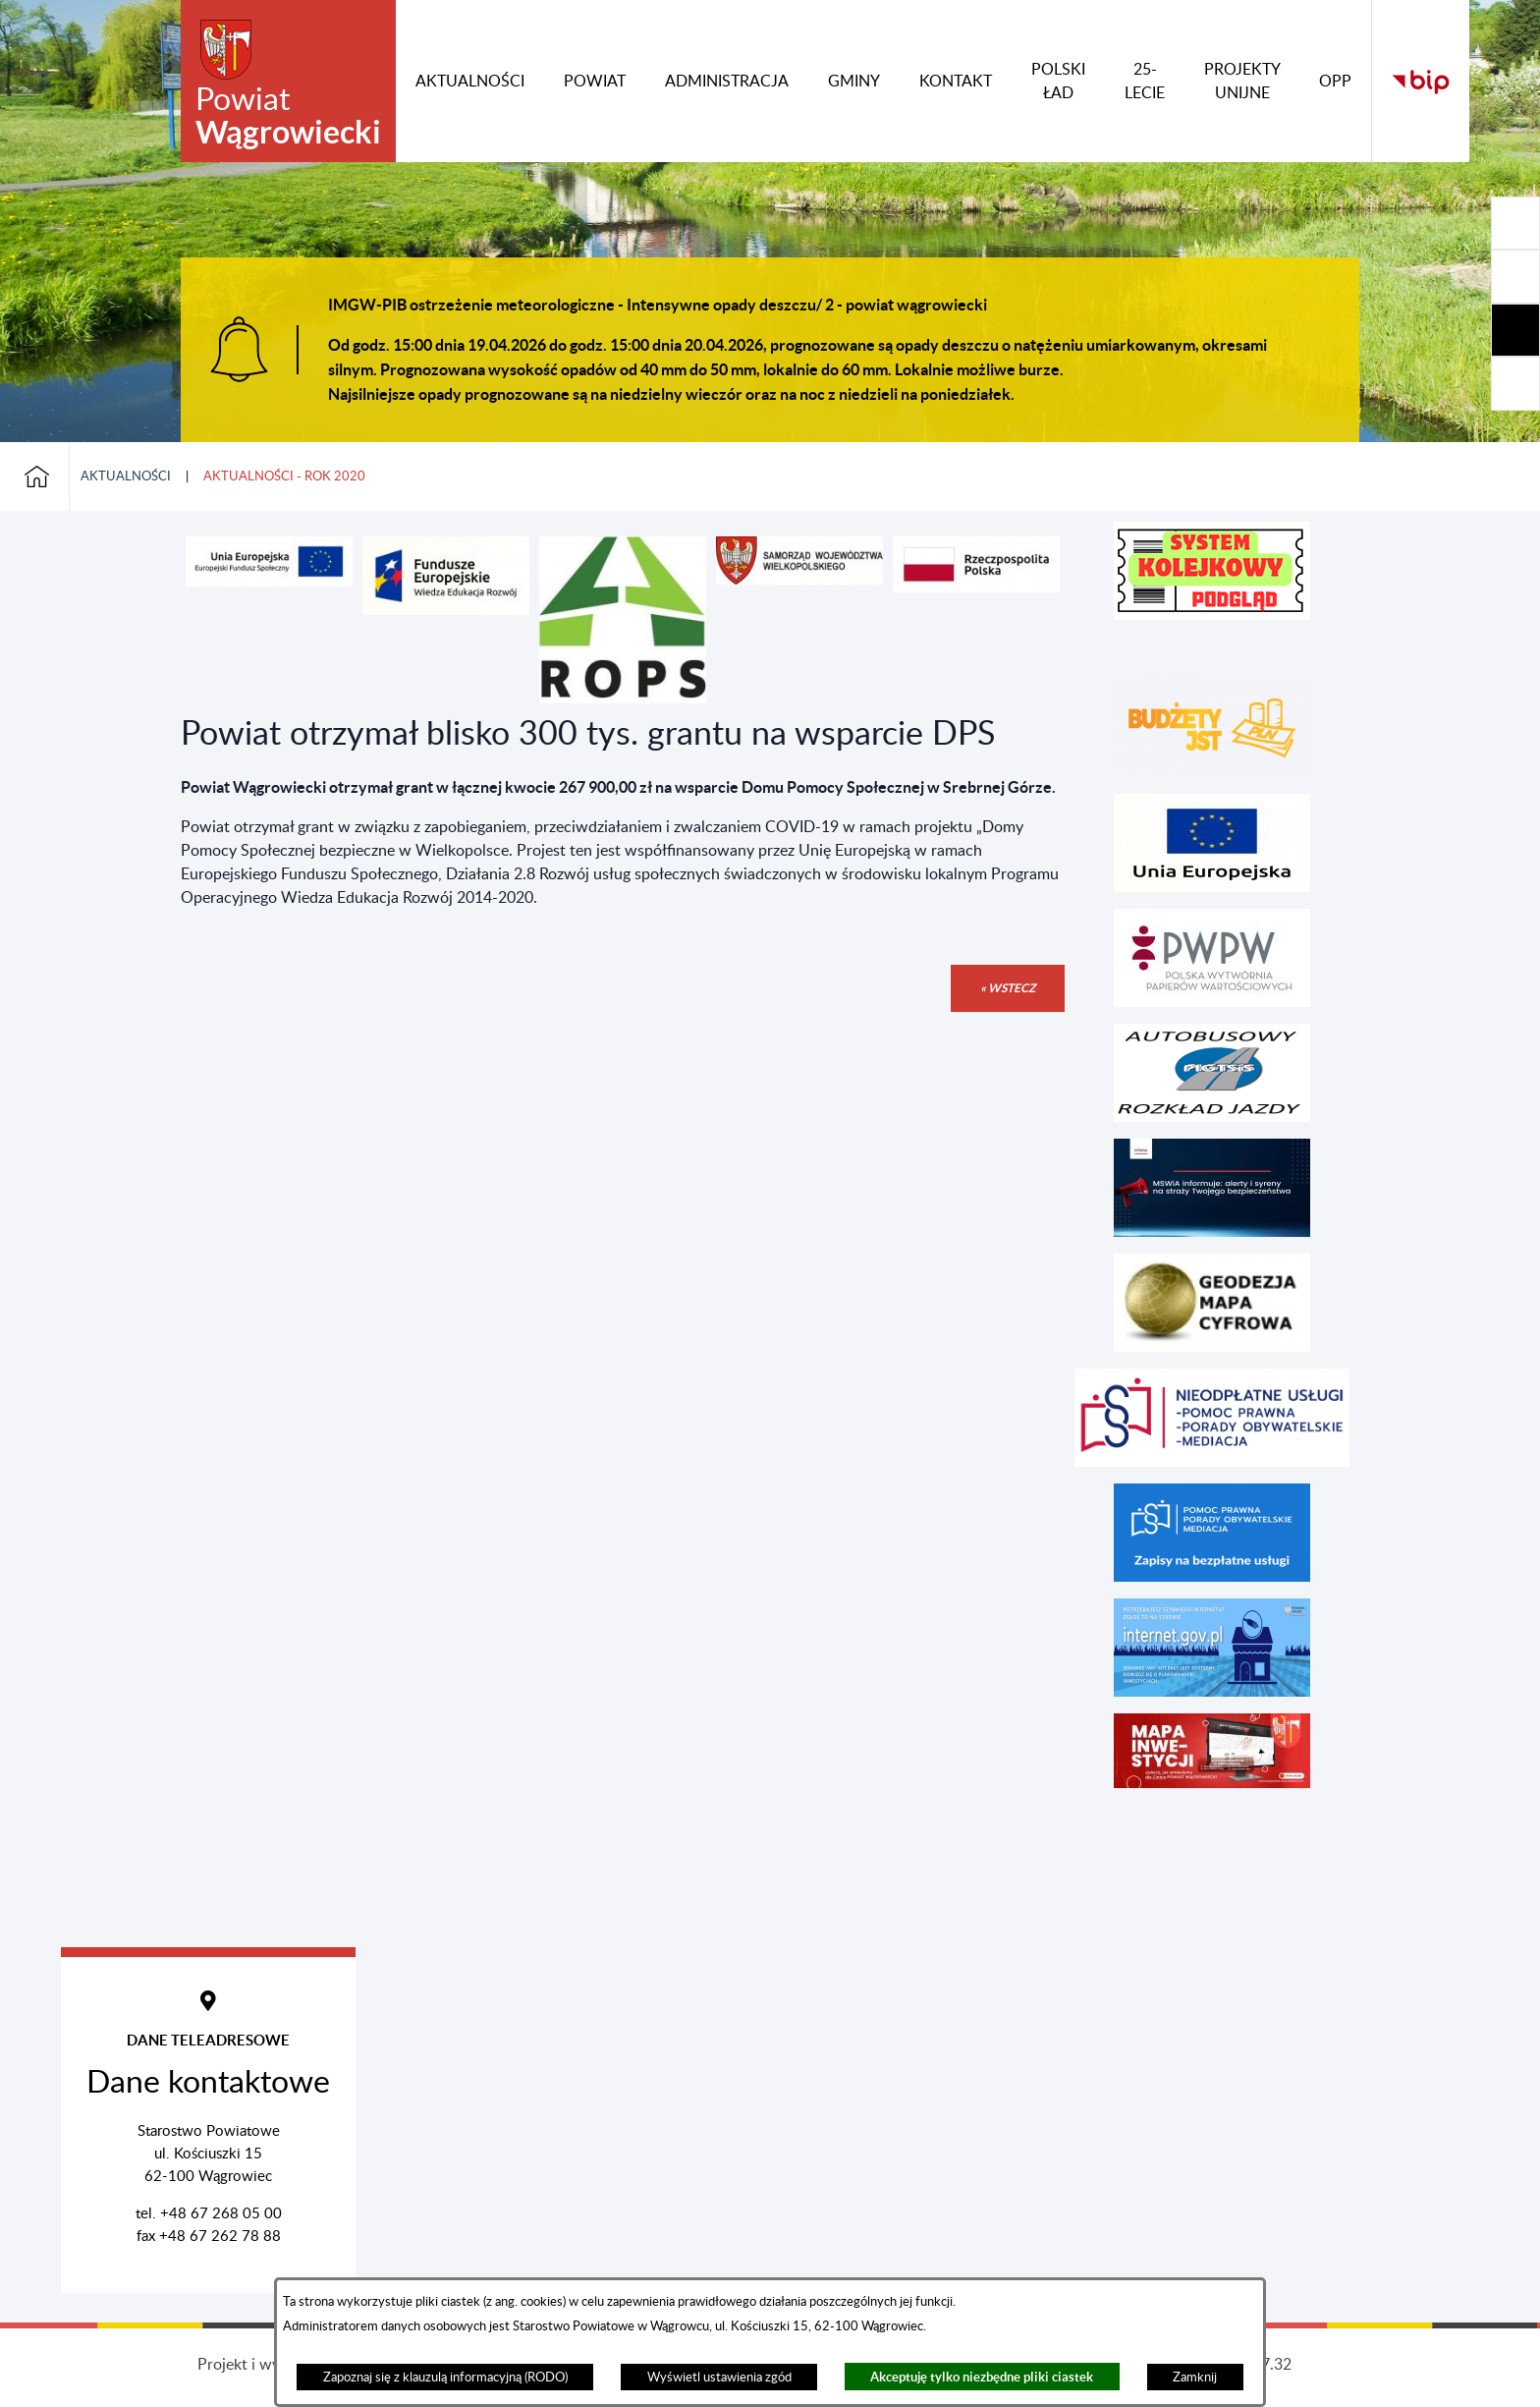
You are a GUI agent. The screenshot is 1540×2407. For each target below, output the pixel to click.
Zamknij (1195, 2377)
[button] (269, 581)
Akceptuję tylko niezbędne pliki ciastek (981, 2377)
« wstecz (1007, 987)
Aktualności (126, 476)
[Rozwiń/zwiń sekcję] (1515, 223)
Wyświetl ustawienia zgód (719, 2377)
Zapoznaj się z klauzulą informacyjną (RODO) (445, 2377)
